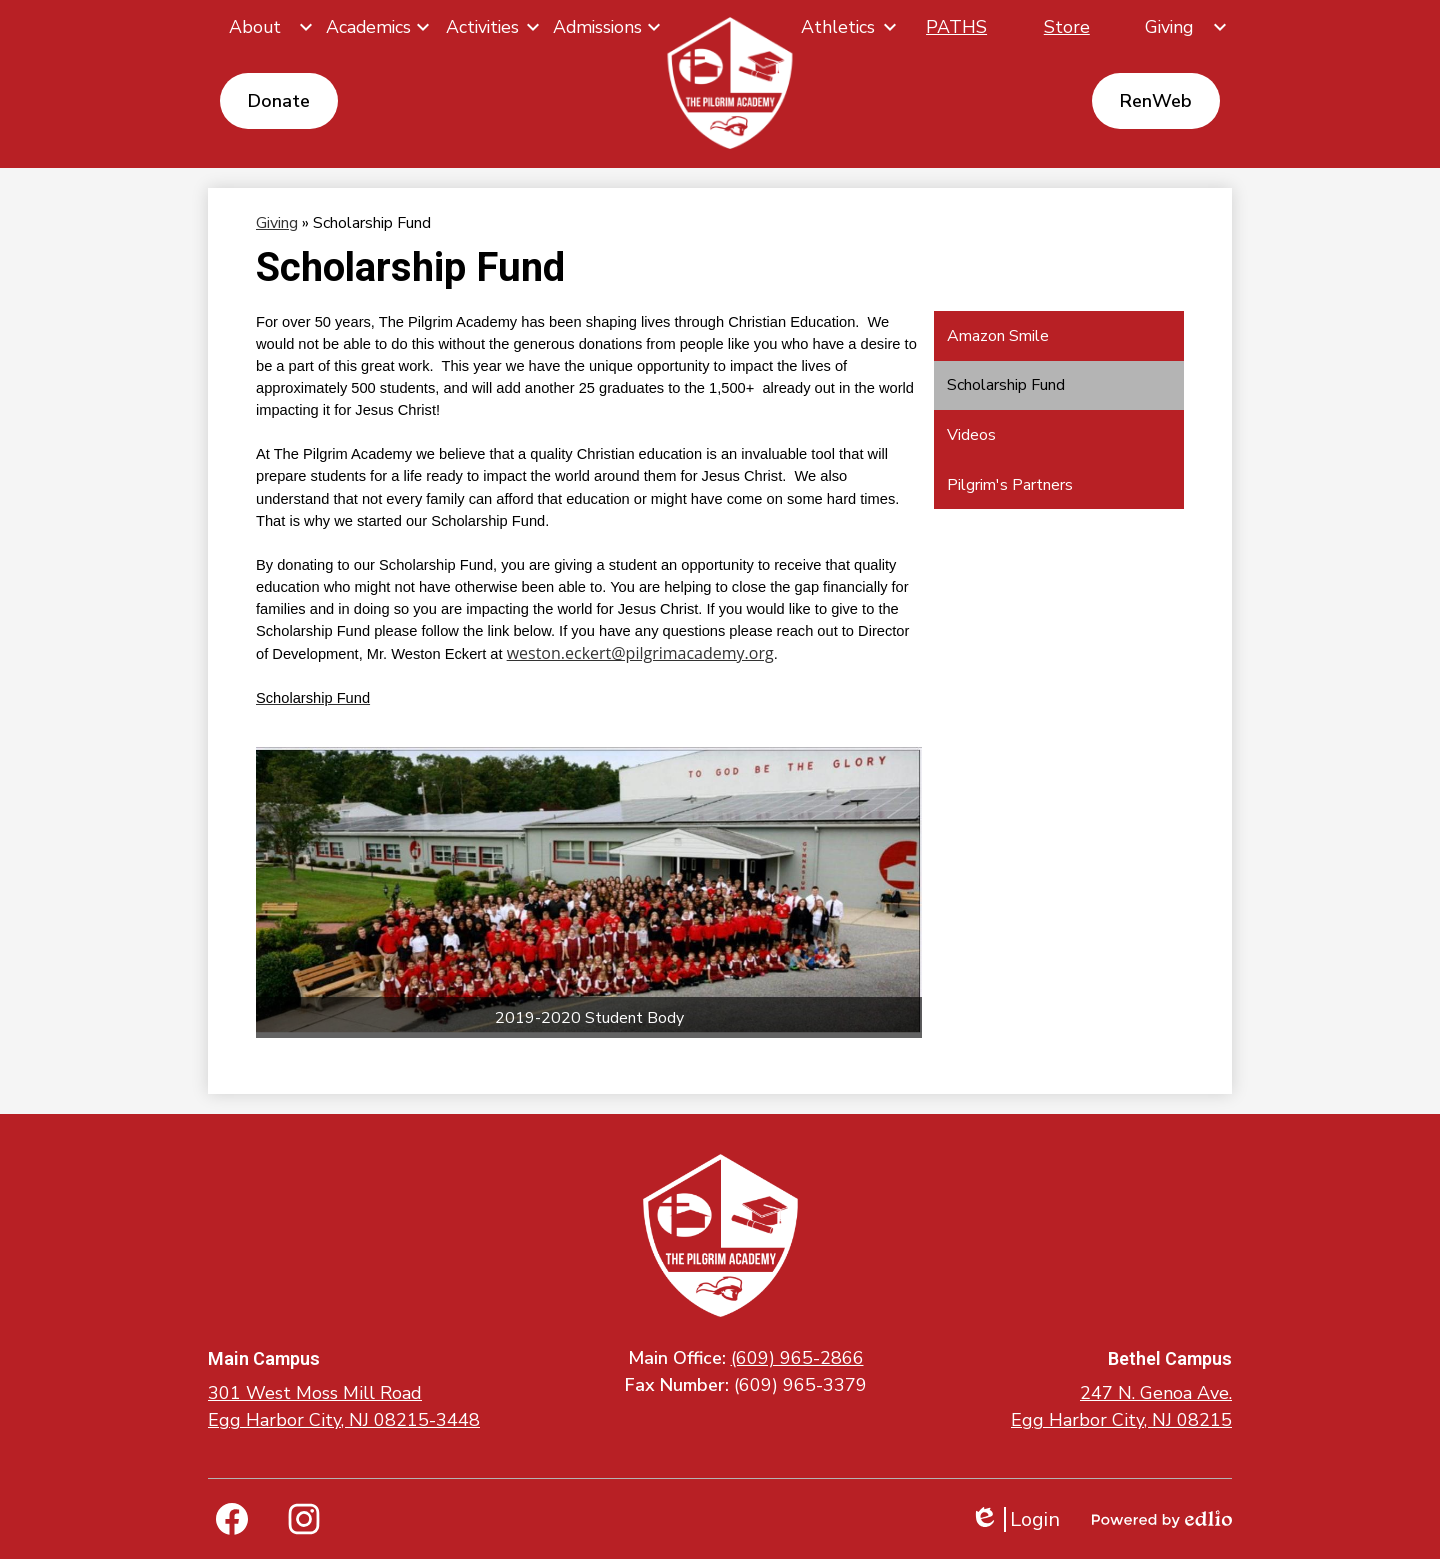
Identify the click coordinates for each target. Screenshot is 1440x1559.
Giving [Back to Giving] (277, 223)
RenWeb (1156, 101)
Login (1015, 1519)
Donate (279, 101)
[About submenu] (263, 27)
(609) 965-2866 (797, 1358)
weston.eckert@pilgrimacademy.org (640, 653)
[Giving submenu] (1177, 27)
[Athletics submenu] (846, 27)
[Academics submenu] (376, 27)
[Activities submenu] (490, 27)
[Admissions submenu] (605, 27)
